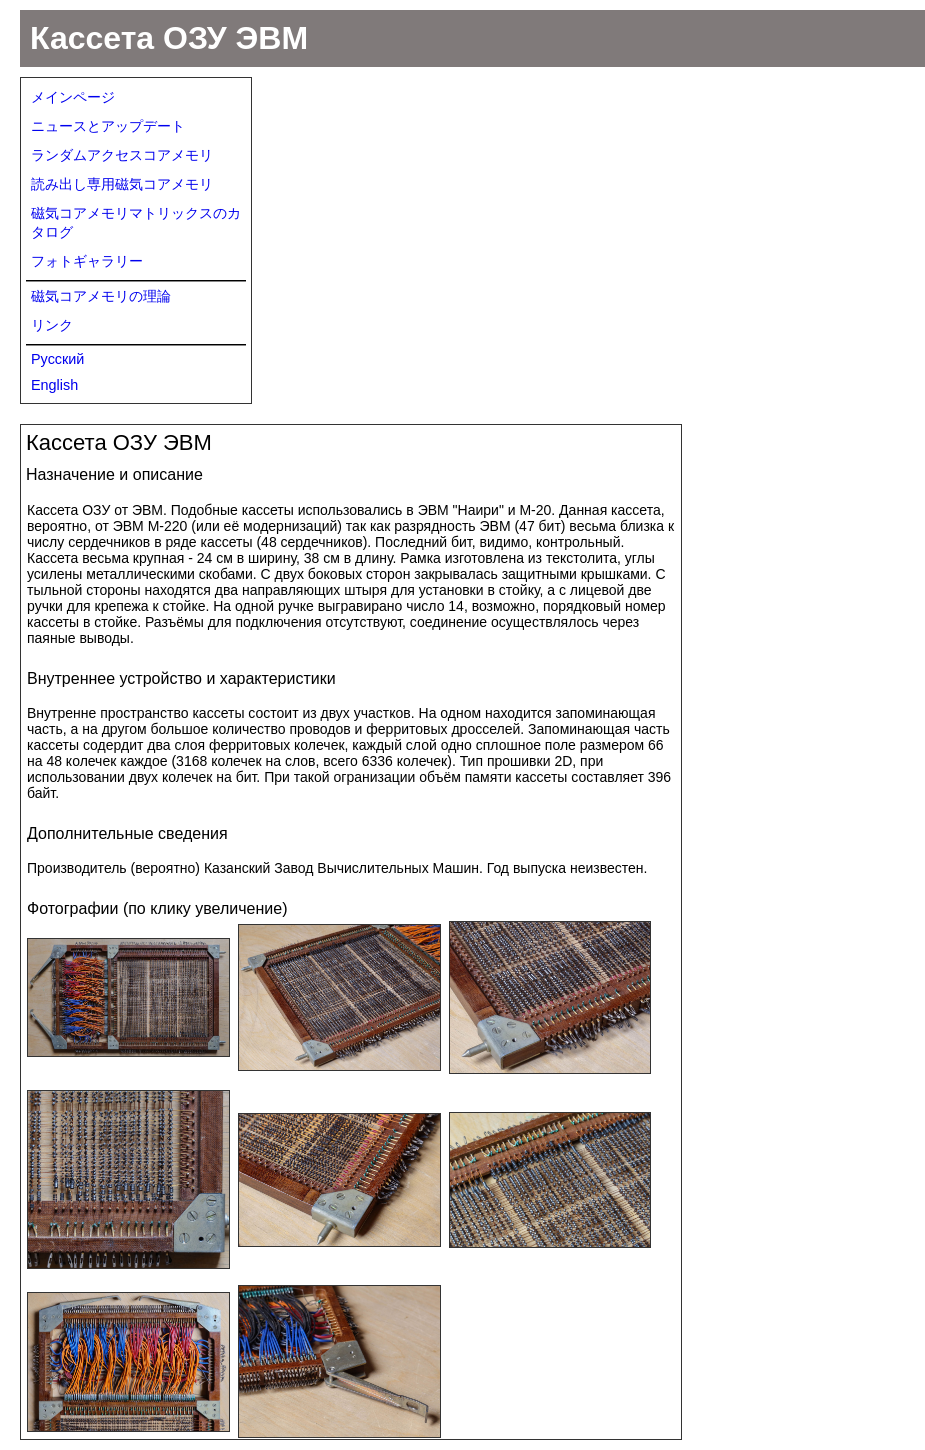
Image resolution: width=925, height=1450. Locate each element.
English (54, 385)
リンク (52, 325)
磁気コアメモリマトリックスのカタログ (136, 222)
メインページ (73, 97)
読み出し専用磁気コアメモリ (122, 184)
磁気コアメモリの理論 (101, 296)
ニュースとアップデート (108, 126)
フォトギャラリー (87, 261)
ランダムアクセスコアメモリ (122, 155)
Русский (57, 359)
